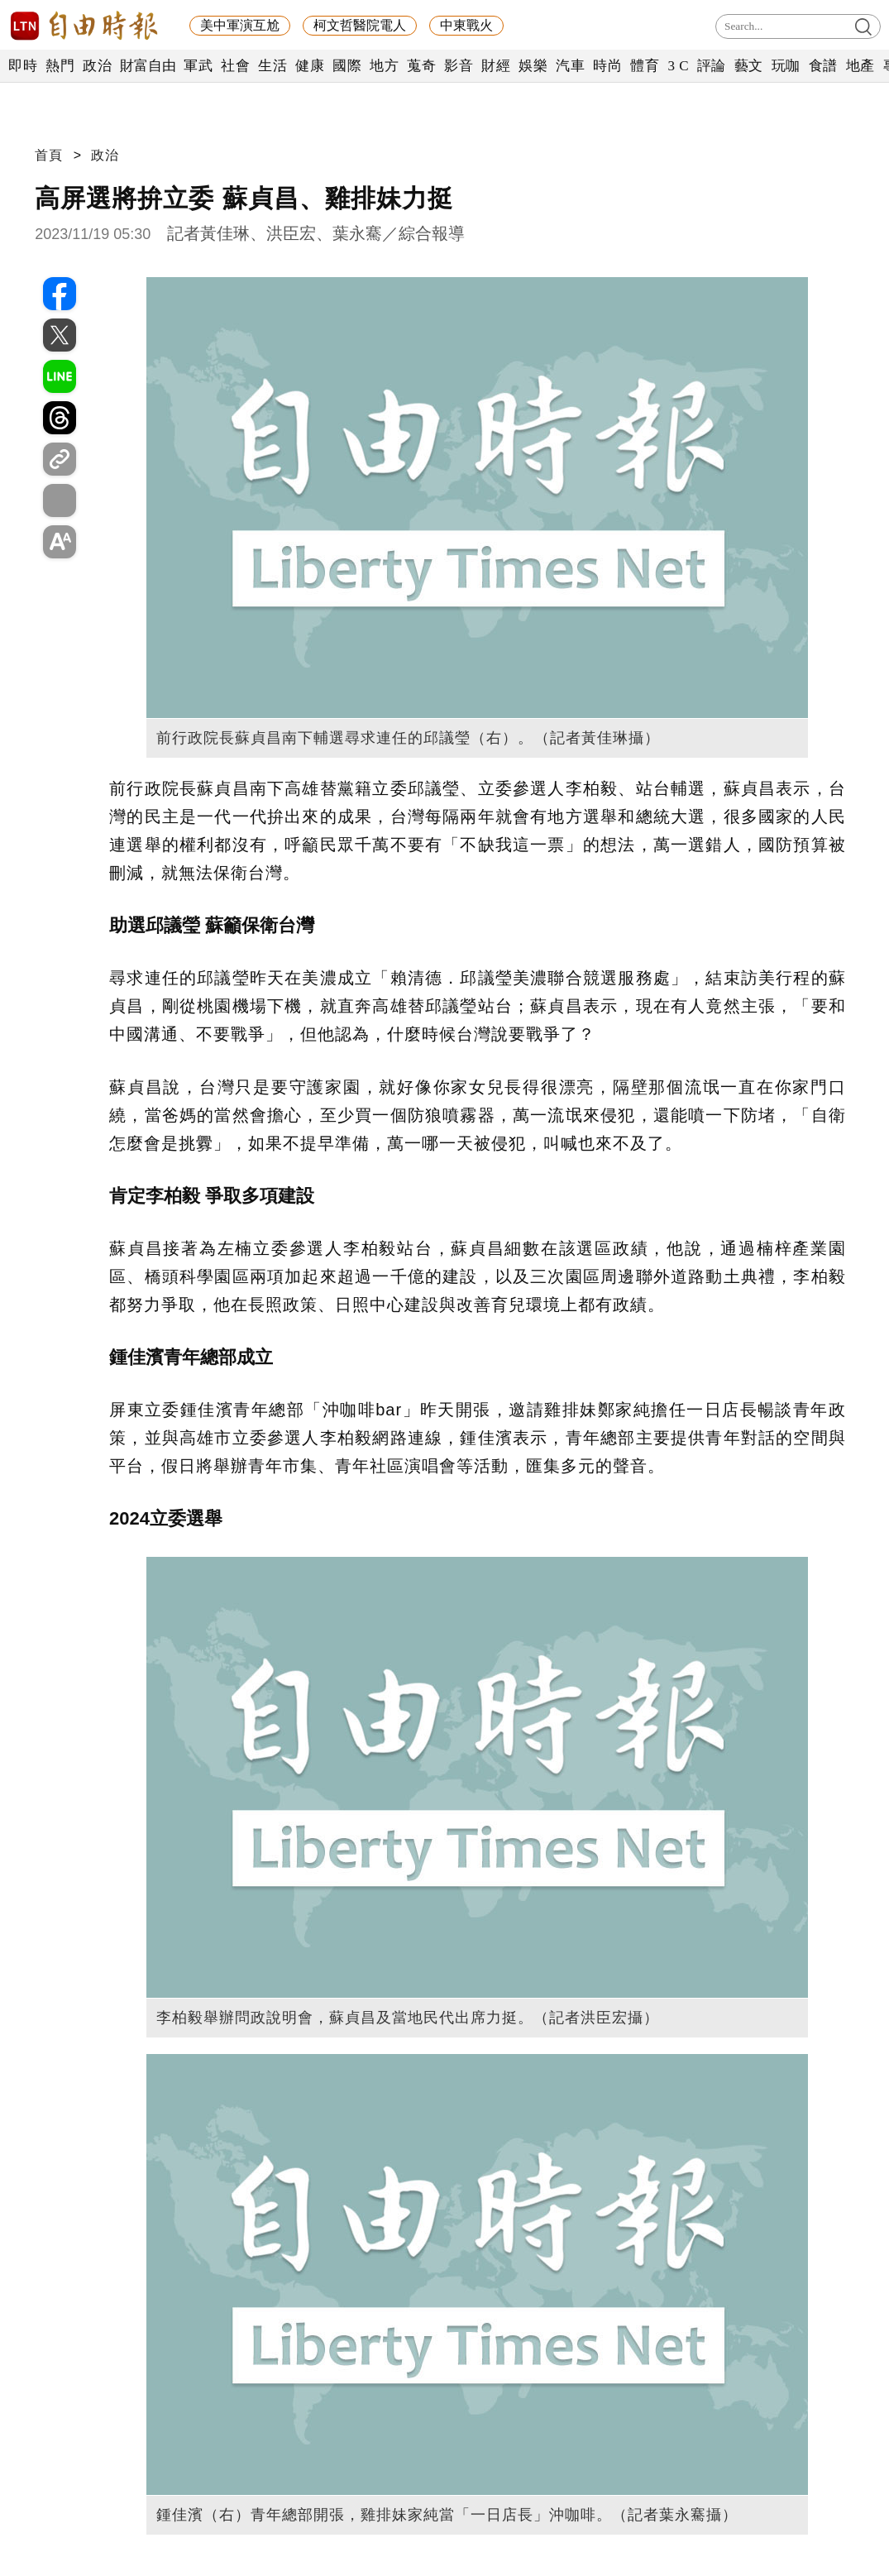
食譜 (823, 66)
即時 (22, 66)
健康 (309, 66)
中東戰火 (466, 25)
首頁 (49, 155)
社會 (235, 66)
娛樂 (533, 66)
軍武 (198, 66)
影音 (458, 66)
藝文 (748, 66)
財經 (495, 66)
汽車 (570, 66)
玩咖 (786, 66)
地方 (384, 66)
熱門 (59, 66)
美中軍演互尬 (240, 25)
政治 (97, 66)
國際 (346, 66)
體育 (644, 66)
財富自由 (147, 66)
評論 (711, 66)
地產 (860, 66)
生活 (272, 66)
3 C (678, 66)
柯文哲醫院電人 (359, 25)
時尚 (607, 66)
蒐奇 (421, 66)
